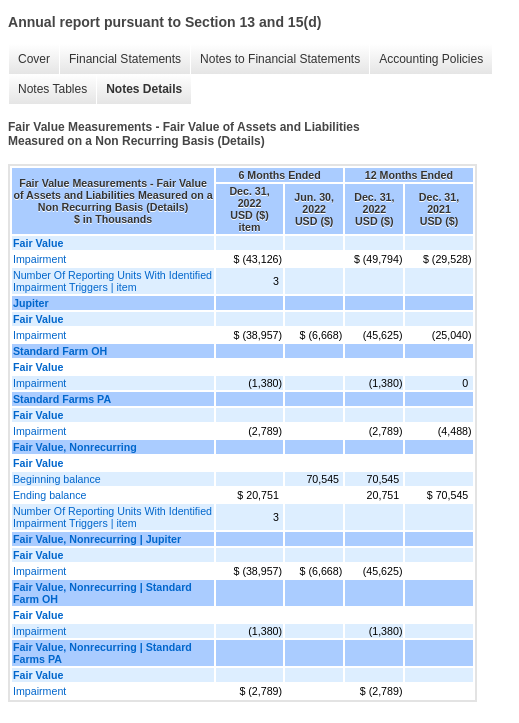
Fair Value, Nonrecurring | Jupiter (97, 539)
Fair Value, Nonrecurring (75, 447)
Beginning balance (57, 479)
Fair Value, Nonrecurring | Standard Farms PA (102, 653)
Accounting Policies (431, 59)
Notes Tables (52, 89)
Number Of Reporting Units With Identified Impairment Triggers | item (112, 281)
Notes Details (144, 89)
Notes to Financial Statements (280, 59)
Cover (34, 59)
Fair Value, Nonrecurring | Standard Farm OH (102, 593)
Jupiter (31, 303)
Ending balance (49, 495)
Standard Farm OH (60, 351)
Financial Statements (125, 59)
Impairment (39, 259)
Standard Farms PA (62, 399)
